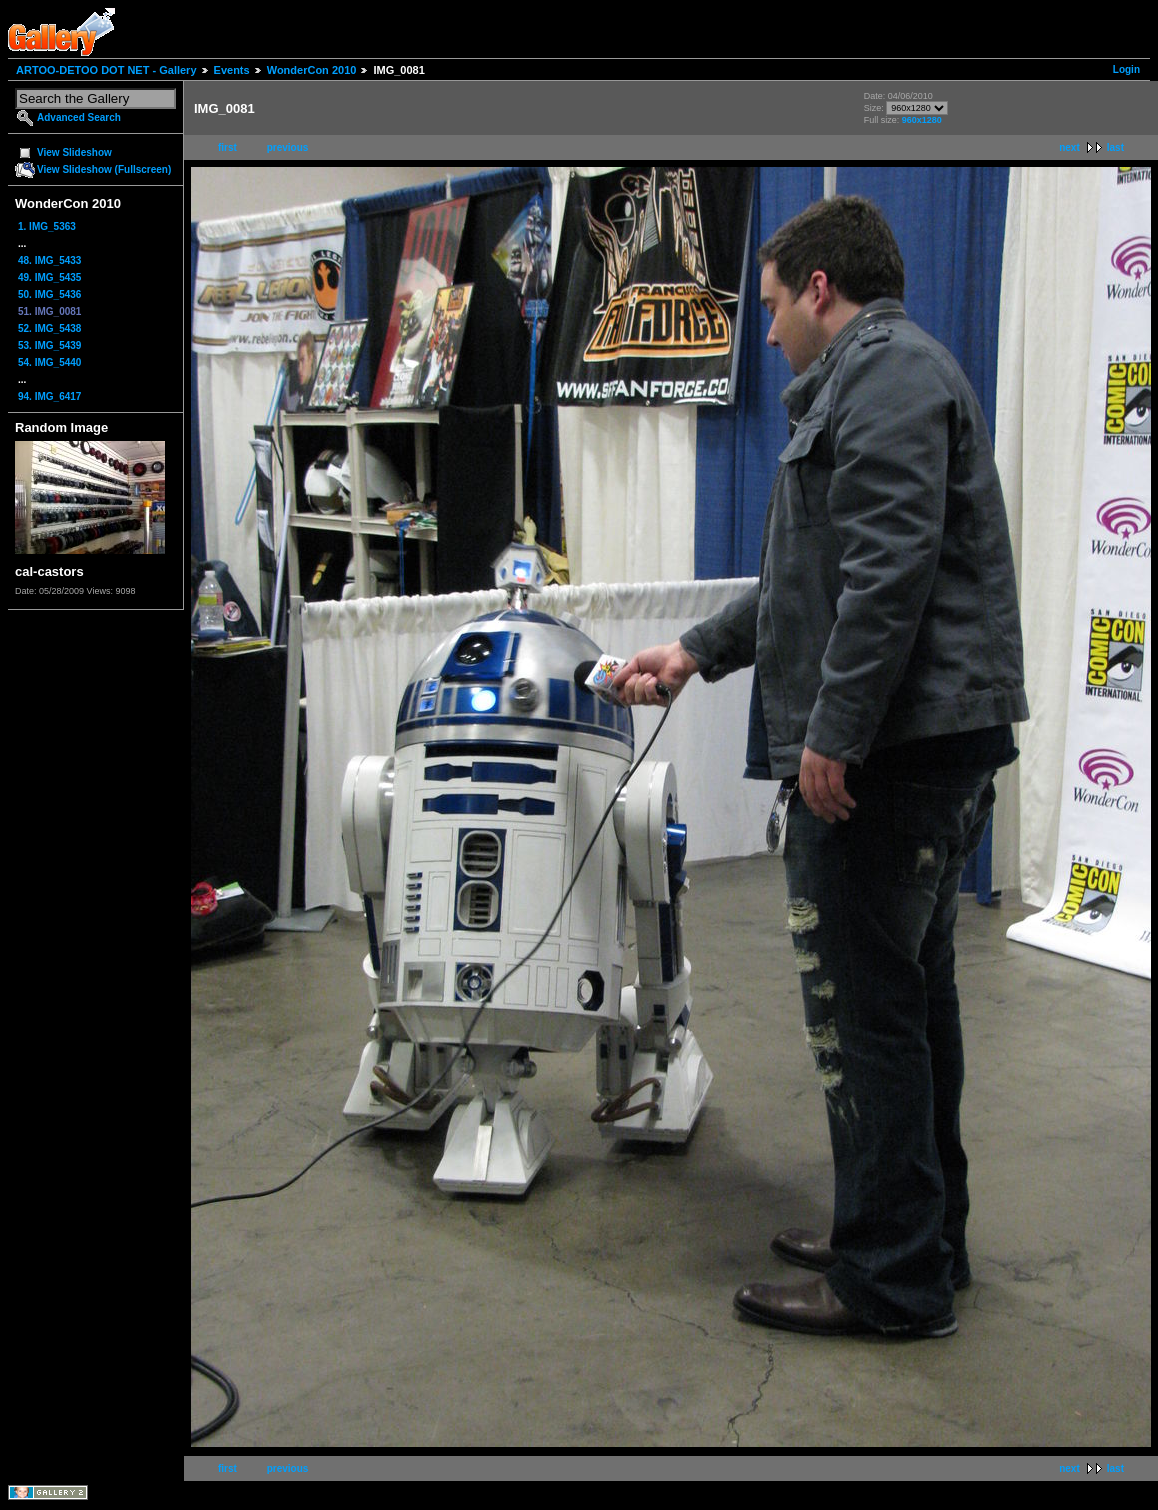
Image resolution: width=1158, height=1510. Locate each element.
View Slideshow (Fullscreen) (104, 169)
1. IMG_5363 (47, 226)
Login (1126, 69)
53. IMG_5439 (49, 345)
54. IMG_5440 (49, 362)
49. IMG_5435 (49, 277)
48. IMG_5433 (49, 260)
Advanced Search (79, 117)
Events (232, 70)
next (1069, 147)
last (1115, 147)
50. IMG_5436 (49, 294)
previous (288, 147)
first (227, 147)
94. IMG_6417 (49, 396)
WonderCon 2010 (312, 70)
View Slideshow (74, 152)
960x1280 (922, 120)
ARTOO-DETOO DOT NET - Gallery (106, 70)
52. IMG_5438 (49, 328)
